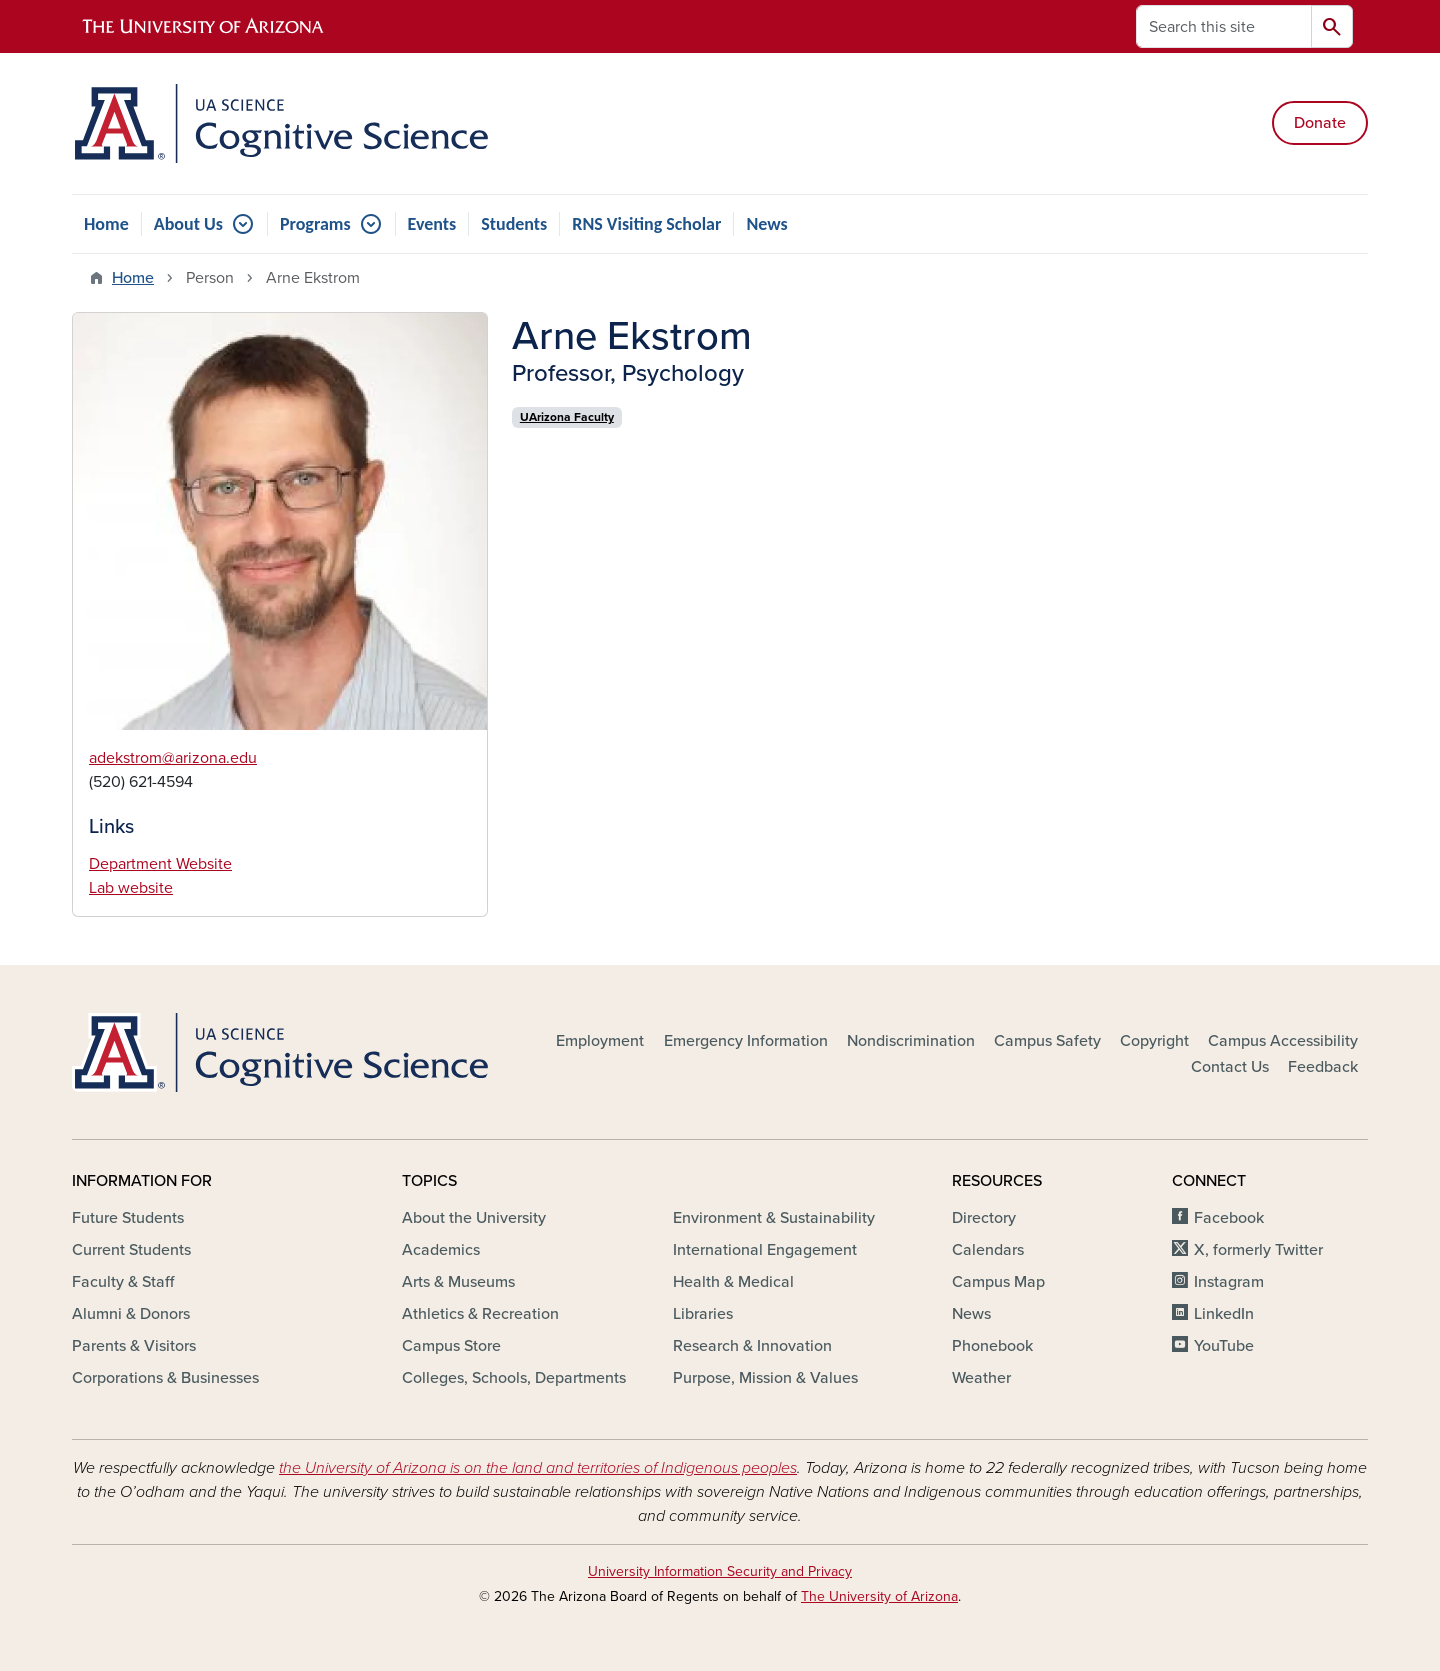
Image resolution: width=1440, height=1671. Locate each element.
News (766, 224)
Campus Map (998, 1282)
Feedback (1323, 1067)
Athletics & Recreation (480, 1314)
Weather (981, 1378)
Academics (441, 1250)
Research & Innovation (752, 1346)
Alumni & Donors (131, 1314)
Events (432, 224)
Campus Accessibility (1283, 1041)
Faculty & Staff (123, 1282)
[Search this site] (1224, 26)
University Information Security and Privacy (720, 1571)
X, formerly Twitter (1258, 1250)
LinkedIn (1224, 1314)
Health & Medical (733, 1282)
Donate (1320, 123)
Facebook (1229, 1218)
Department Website (160, 864)
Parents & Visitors (134, 1346)
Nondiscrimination (911, 1041)
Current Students (131, 1250)
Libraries (703, 1314)
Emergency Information (746, 1041)
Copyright (1154, 1041)
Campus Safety (1047, 1041)
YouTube (1224, 1346)
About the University (474, 1218)
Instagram (1229, 1282)
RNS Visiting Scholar (646, 224)
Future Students (128, 1218)
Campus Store (451, 1346)
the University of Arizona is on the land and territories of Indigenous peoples (538, 1468)
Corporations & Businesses (165, 1378)
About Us (188, 224)
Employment (600, 1041)
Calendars (988, 1250)
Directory (984, 1218)
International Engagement (765, 1250)
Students (514, 224)
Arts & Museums (458, 1282)
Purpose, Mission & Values (765, 1378)
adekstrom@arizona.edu (173, 758)
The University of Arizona (879, 1596)
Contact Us (1230, 1067)
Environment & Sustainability (774, 1218)
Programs (315, 224)
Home (106, 224)
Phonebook (992, 1346)
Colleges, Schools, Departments (514, 1378)
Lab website (131, 888)
